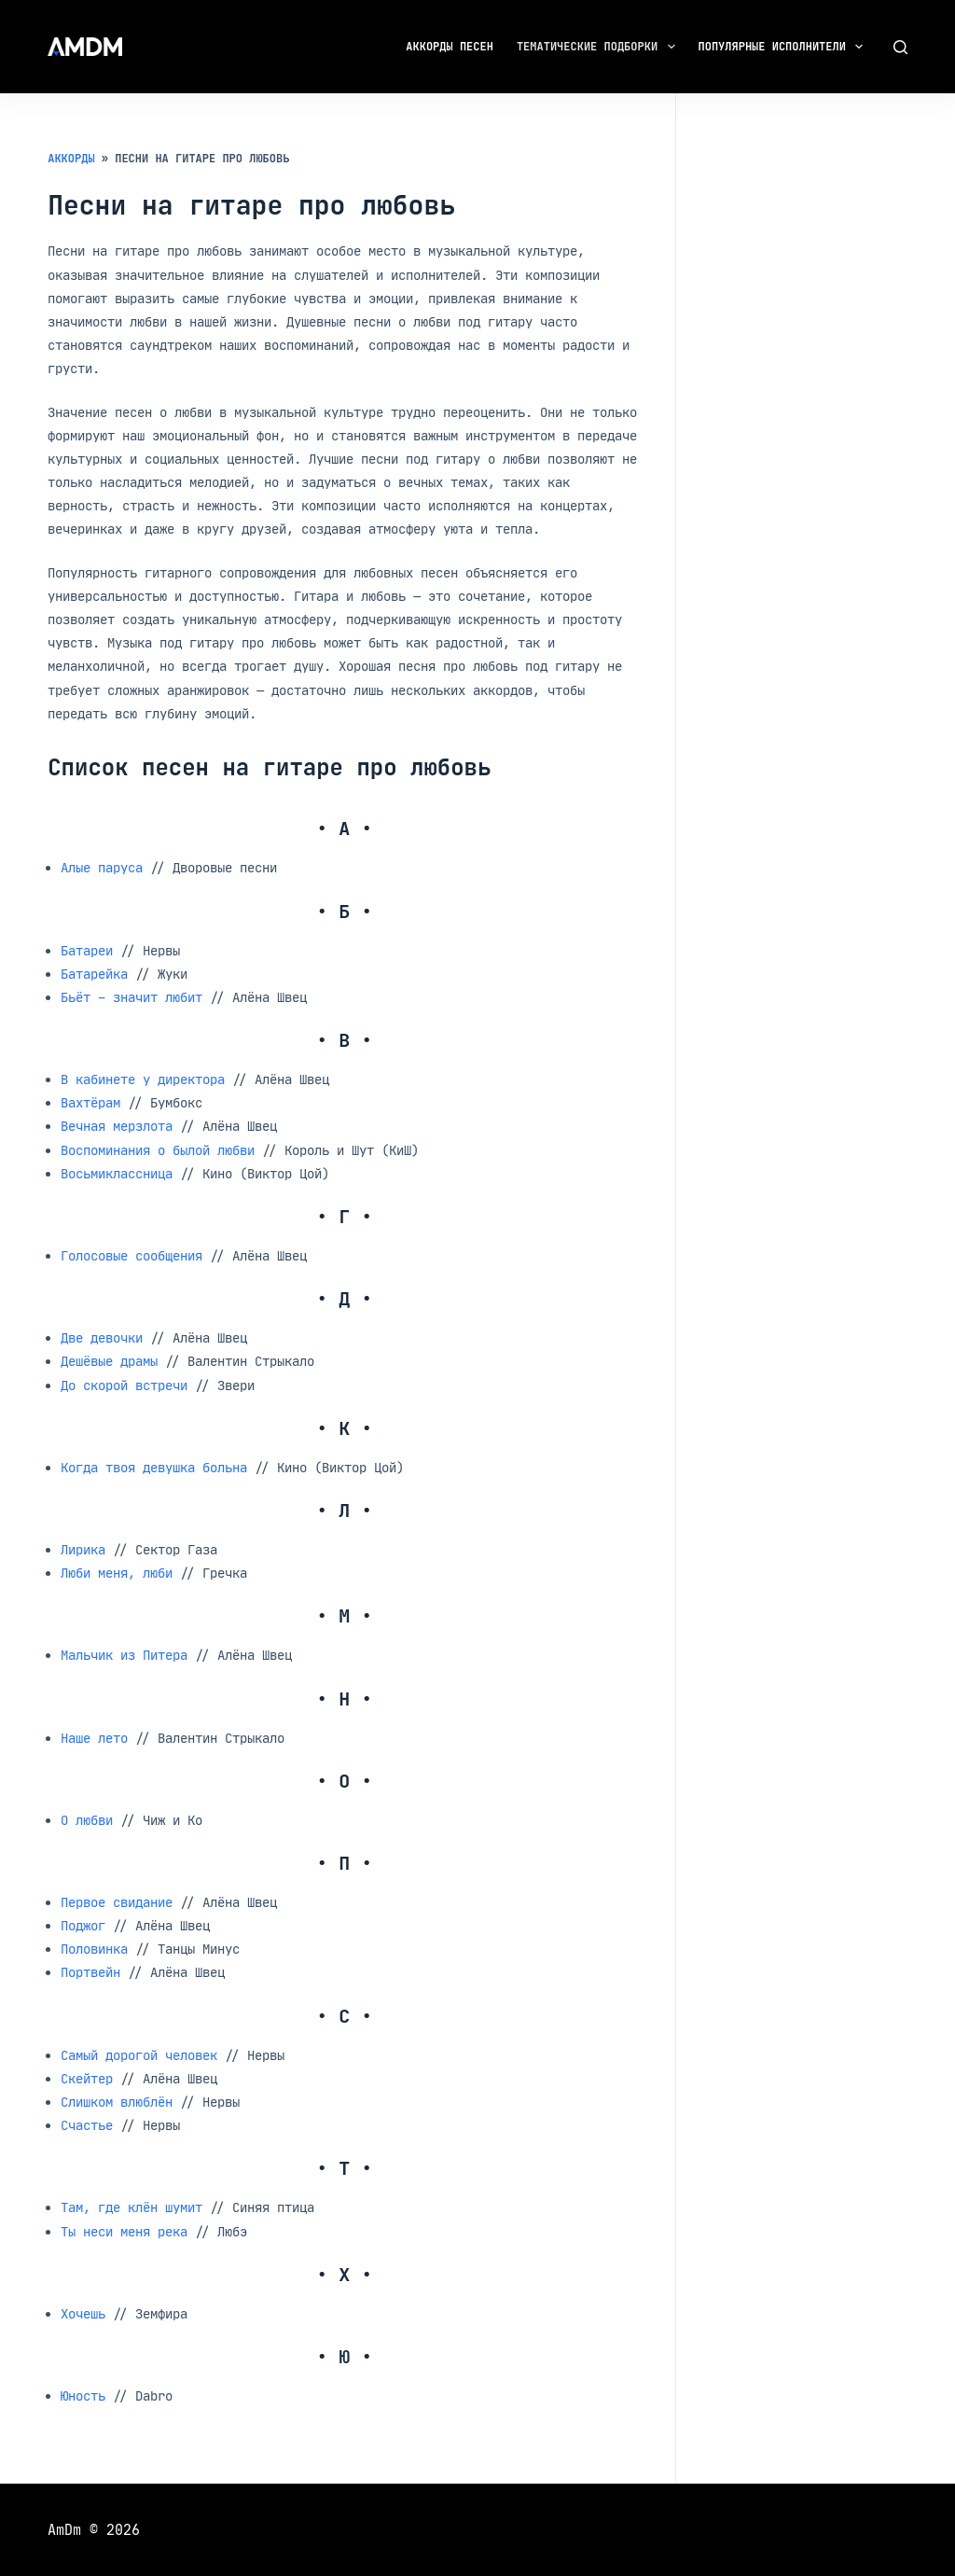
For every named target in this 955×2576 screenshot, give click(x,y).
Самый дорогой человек (139, 2055)
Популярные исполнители (785, 46)
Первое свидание (117, 1902)
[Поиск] (900, 47)
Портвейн (90, 1972)
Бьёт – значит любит (131, 997)
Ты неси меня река (124, 2231)
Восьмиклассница (117, 1173)
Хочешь (83, 2313)
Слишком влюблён (117, 2102)
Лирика (83, 1549)
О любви (87, 1820)
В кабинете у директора (143, 1079)
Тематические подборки (600, 46)
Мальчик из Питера (124, 1655)
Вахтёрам (90, 1102)
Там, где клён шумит (131, 2207)
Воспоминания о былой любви (158, 1150)
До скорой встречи (124, 1385)
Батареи (87, 950)
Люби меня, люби (117, 1572)
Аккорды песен (449, 46)
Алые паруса (102, 867)
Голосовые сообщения (131, 1255)
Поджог (83, 1925)
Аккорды (71, 158)
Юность (83, 2395)
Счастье (87, 2125)
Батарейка (94, 974)
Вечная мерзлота (117, 1126)
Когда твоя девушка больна (154, 1467)
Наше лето (94, 1738)
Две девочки (102, 1337)
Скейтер (87, 2078)
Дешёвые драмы (109, 1361)
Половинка (94, 1948)
